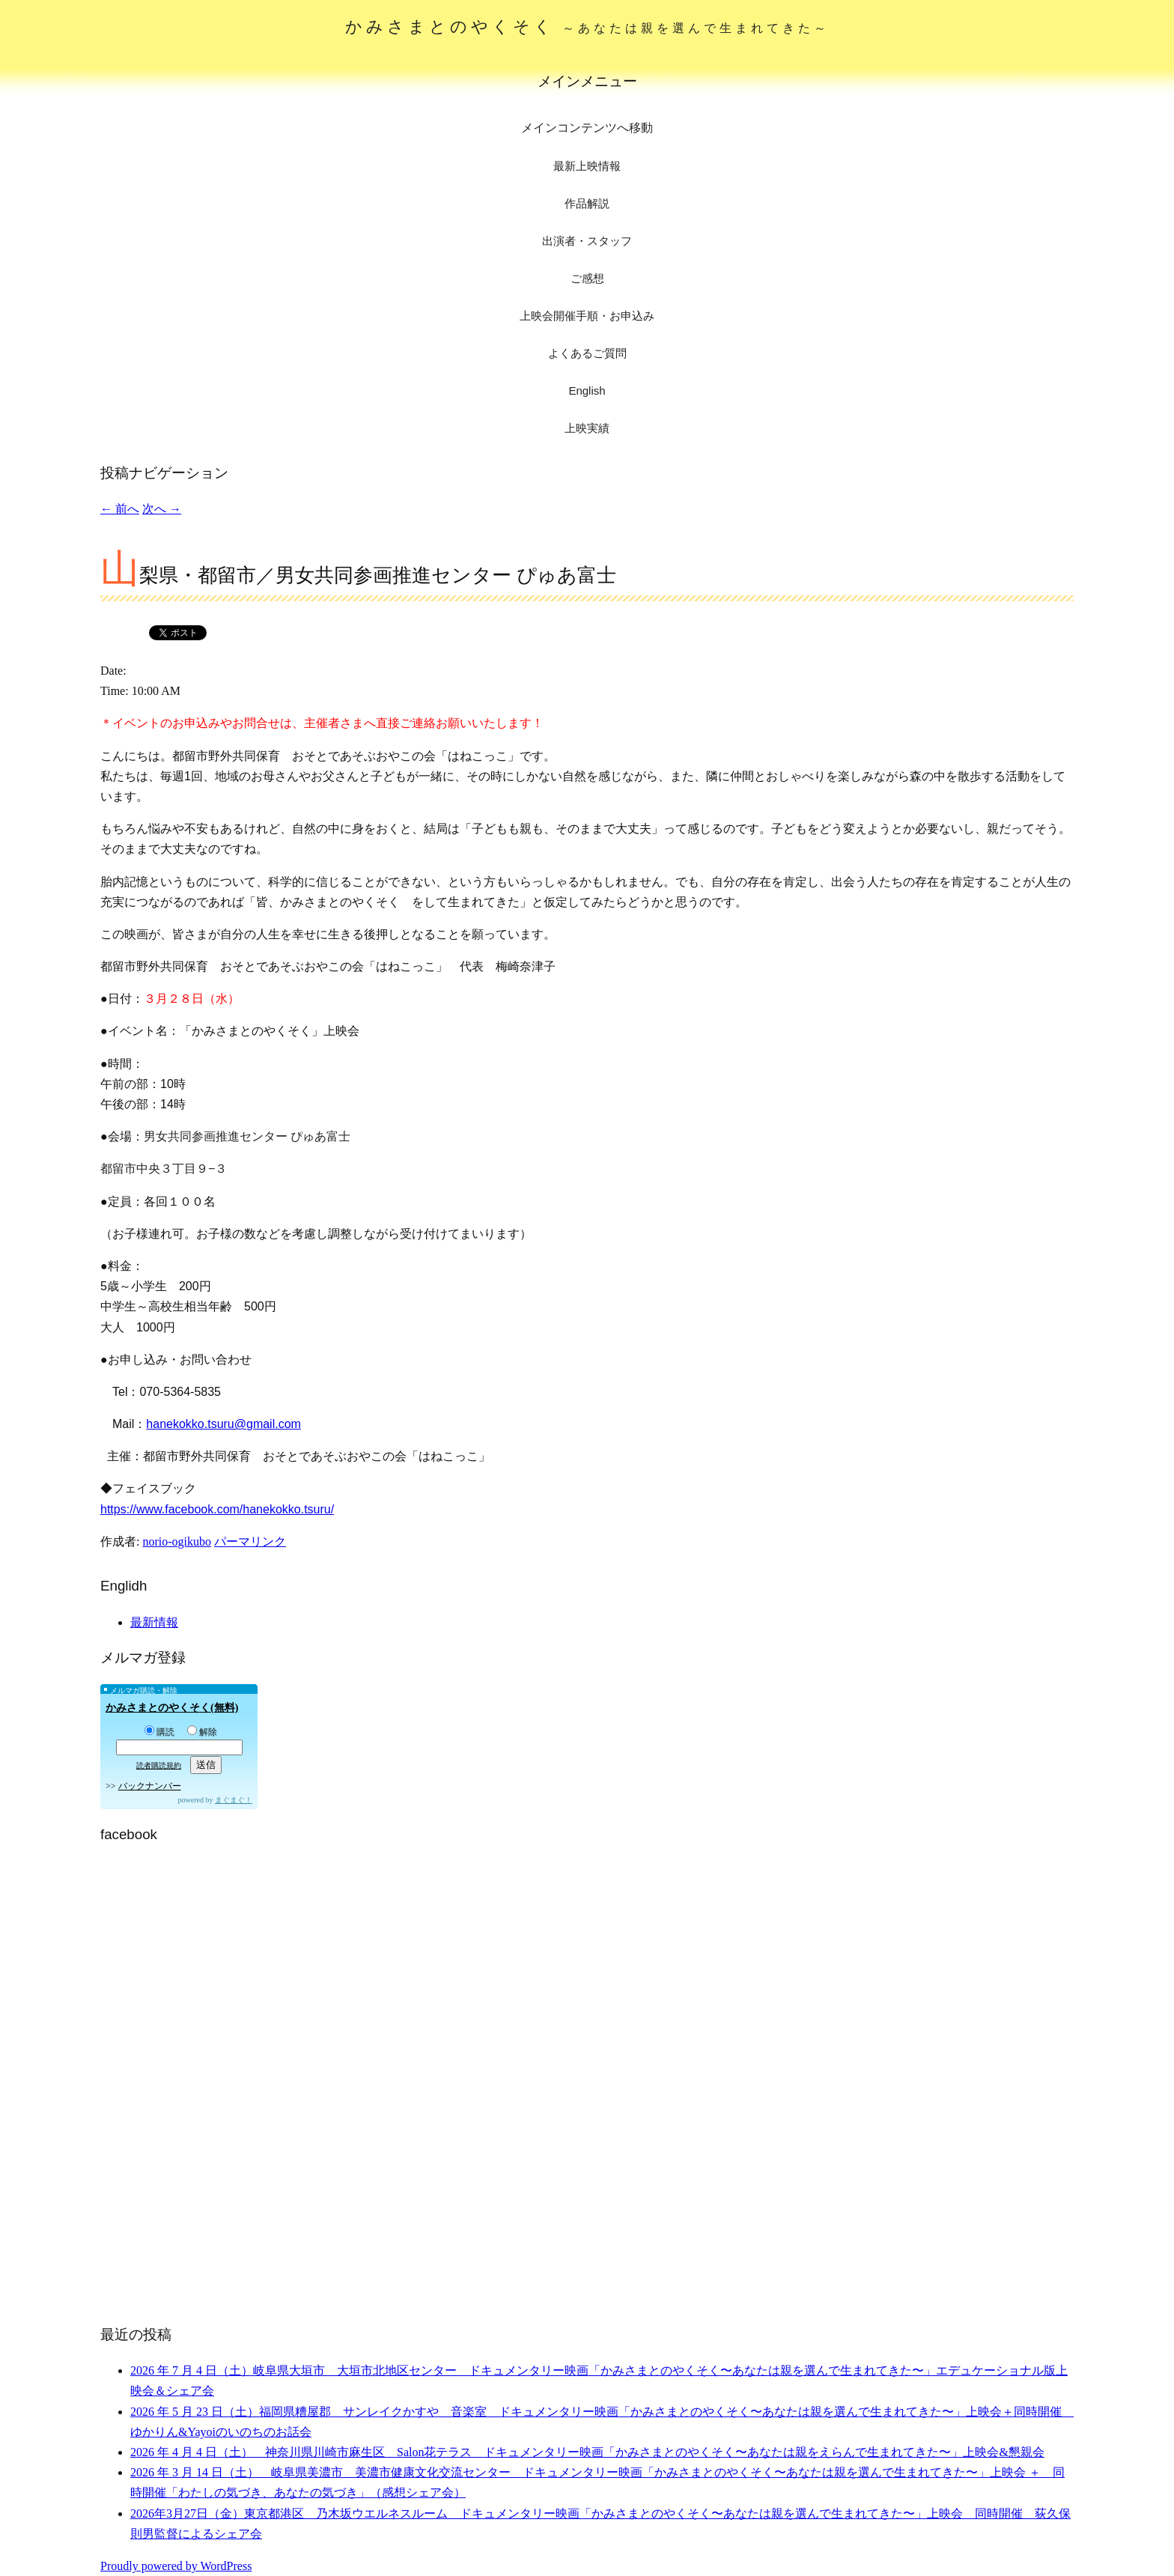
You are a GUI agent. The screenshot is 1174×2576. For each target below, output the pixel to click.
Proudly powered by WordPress (176, 2566)
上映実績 (587, 428)
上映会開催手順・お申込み (587, 315)
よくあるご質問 (587, 353)
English (586, 390)
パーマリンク (250, 1541)
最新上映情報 (587, 166)
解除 (202, 1732)
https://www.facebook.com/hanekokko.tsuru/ (217, 1509)
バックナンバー (149, 1786)
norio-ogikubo (176, 1541)
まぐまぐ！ (233, 1800)
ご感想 (587, 278)
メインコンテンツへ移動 (587, 127)
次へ (161, 508)
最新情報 (154, 1622)
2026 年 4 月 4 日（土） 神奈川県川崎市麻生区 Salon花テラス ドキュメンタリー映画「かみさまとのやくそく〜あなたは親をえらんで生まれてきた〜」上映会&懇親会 (587, 2452)
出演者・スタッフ (587, 240)
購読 (159, 1732)
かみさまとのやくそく (587, 26)
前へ (119, 508)
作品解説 (587, 203)
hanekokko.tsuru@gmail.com (223, 1424)
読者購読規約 (158, 1765)
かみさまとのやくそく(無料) (172, 1707)
